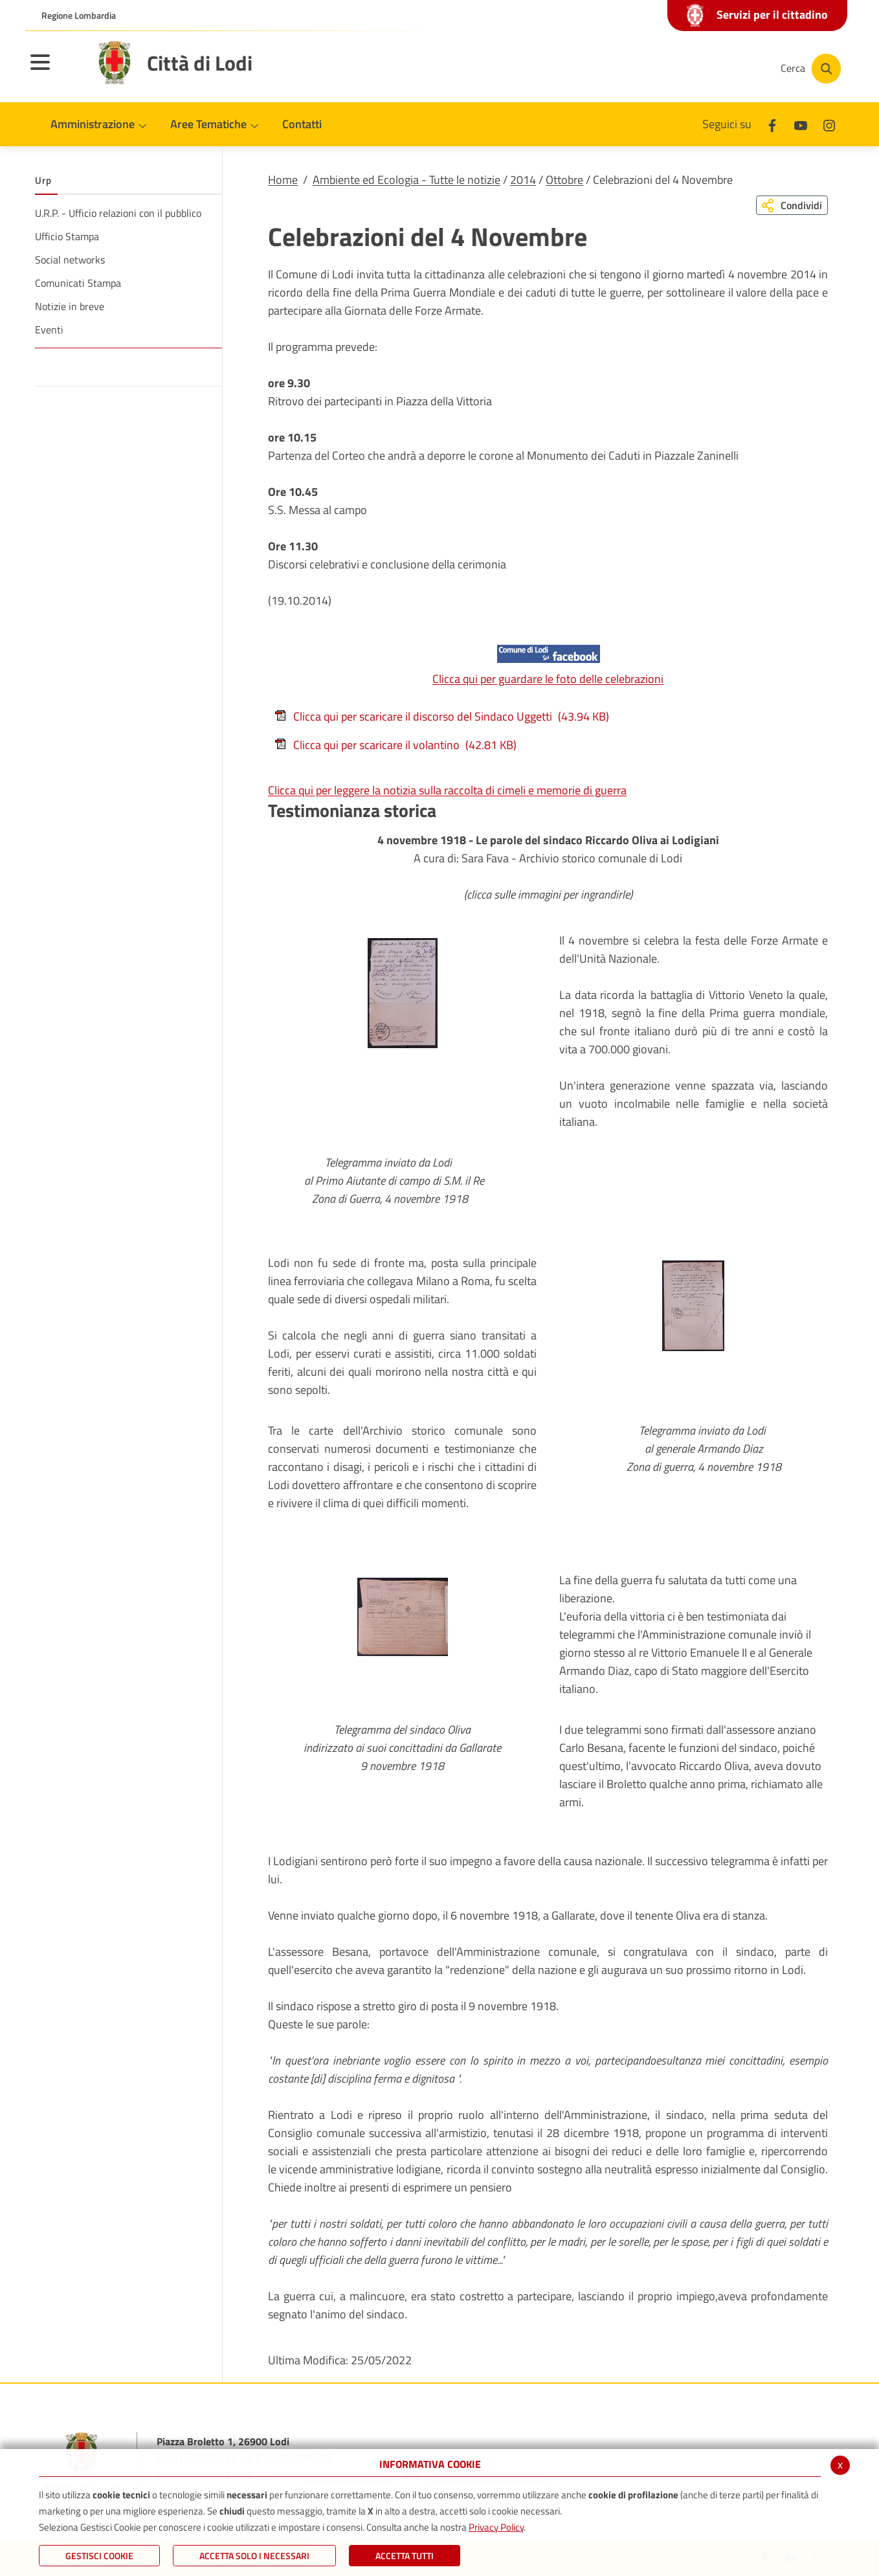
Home (283, 179)
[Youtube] (682, 68)
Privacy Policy (496, 2527)
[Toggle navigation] (56, 70)
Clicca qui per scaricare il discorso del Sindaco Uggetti (441, 716)
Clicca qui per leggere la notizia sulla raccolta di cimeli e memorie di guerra (447, 790)
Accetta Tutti (404, 2555)
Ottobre (564, 179)
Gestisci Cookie (99, 2555)
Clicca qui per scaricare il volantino (395, 745)
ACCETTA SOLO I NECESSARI (254, 2555)
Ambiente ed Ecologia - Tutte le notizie (406, 179)
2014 (523, 179)
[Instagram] (720, 68)
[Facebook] (643, 68)
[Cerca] (810, 68)
